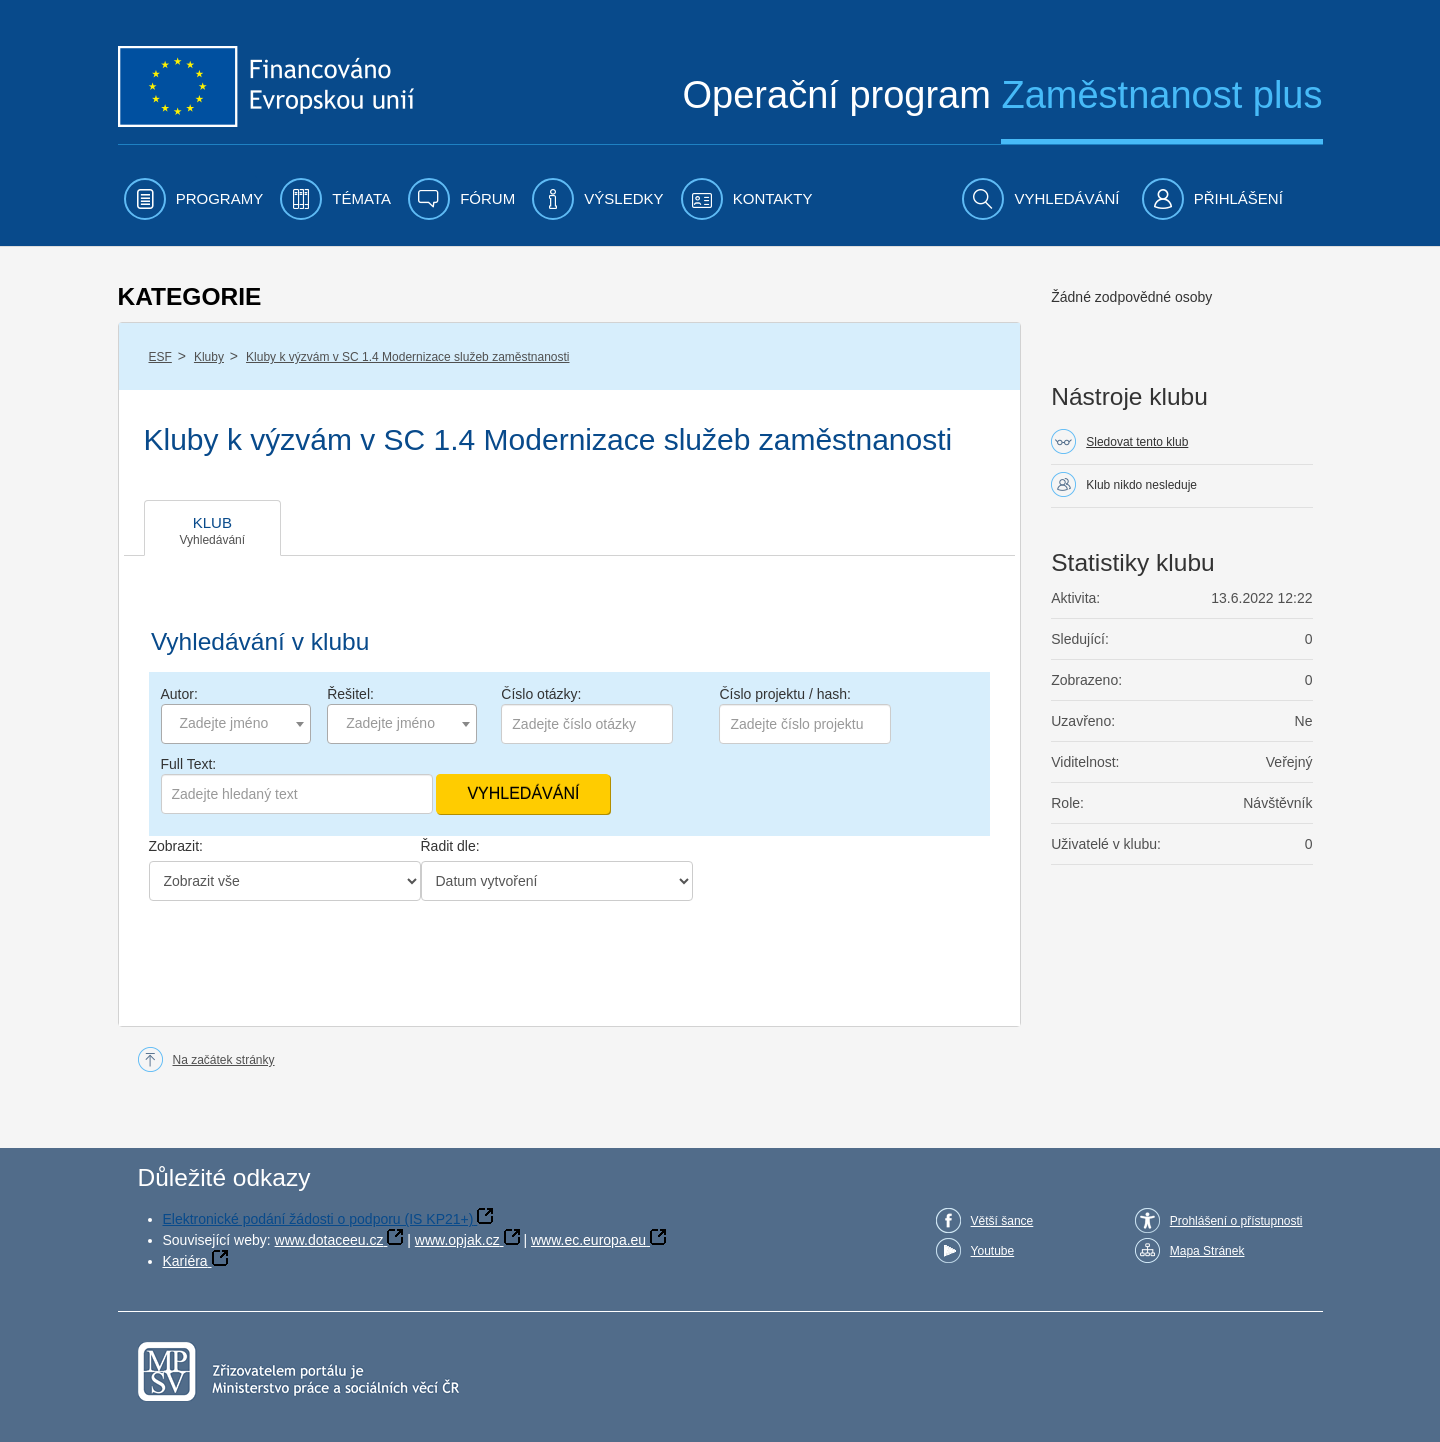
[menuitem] (194, 199)
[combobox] (236, 724)
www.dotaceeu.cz (329, 1240)
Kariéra (185, 1261)
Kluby (209, 357)
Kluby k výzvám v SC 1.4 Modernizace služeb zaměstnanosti (407, 357)
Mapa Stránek (1207, 1251)
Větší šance (1002, 1221)
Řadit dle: (450, 846)
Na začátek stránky (224, 1060)
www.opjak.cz (457, 1240)
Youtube (993, 1251)
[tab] (213, 528)
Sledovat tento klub (1137, 442)
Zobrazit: (176, 846)
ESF (160, 357)
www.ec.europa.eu (588, 1240)
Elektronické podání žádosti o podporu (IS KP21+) (318, 1219)
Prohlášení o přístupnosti (1236, 1221)
